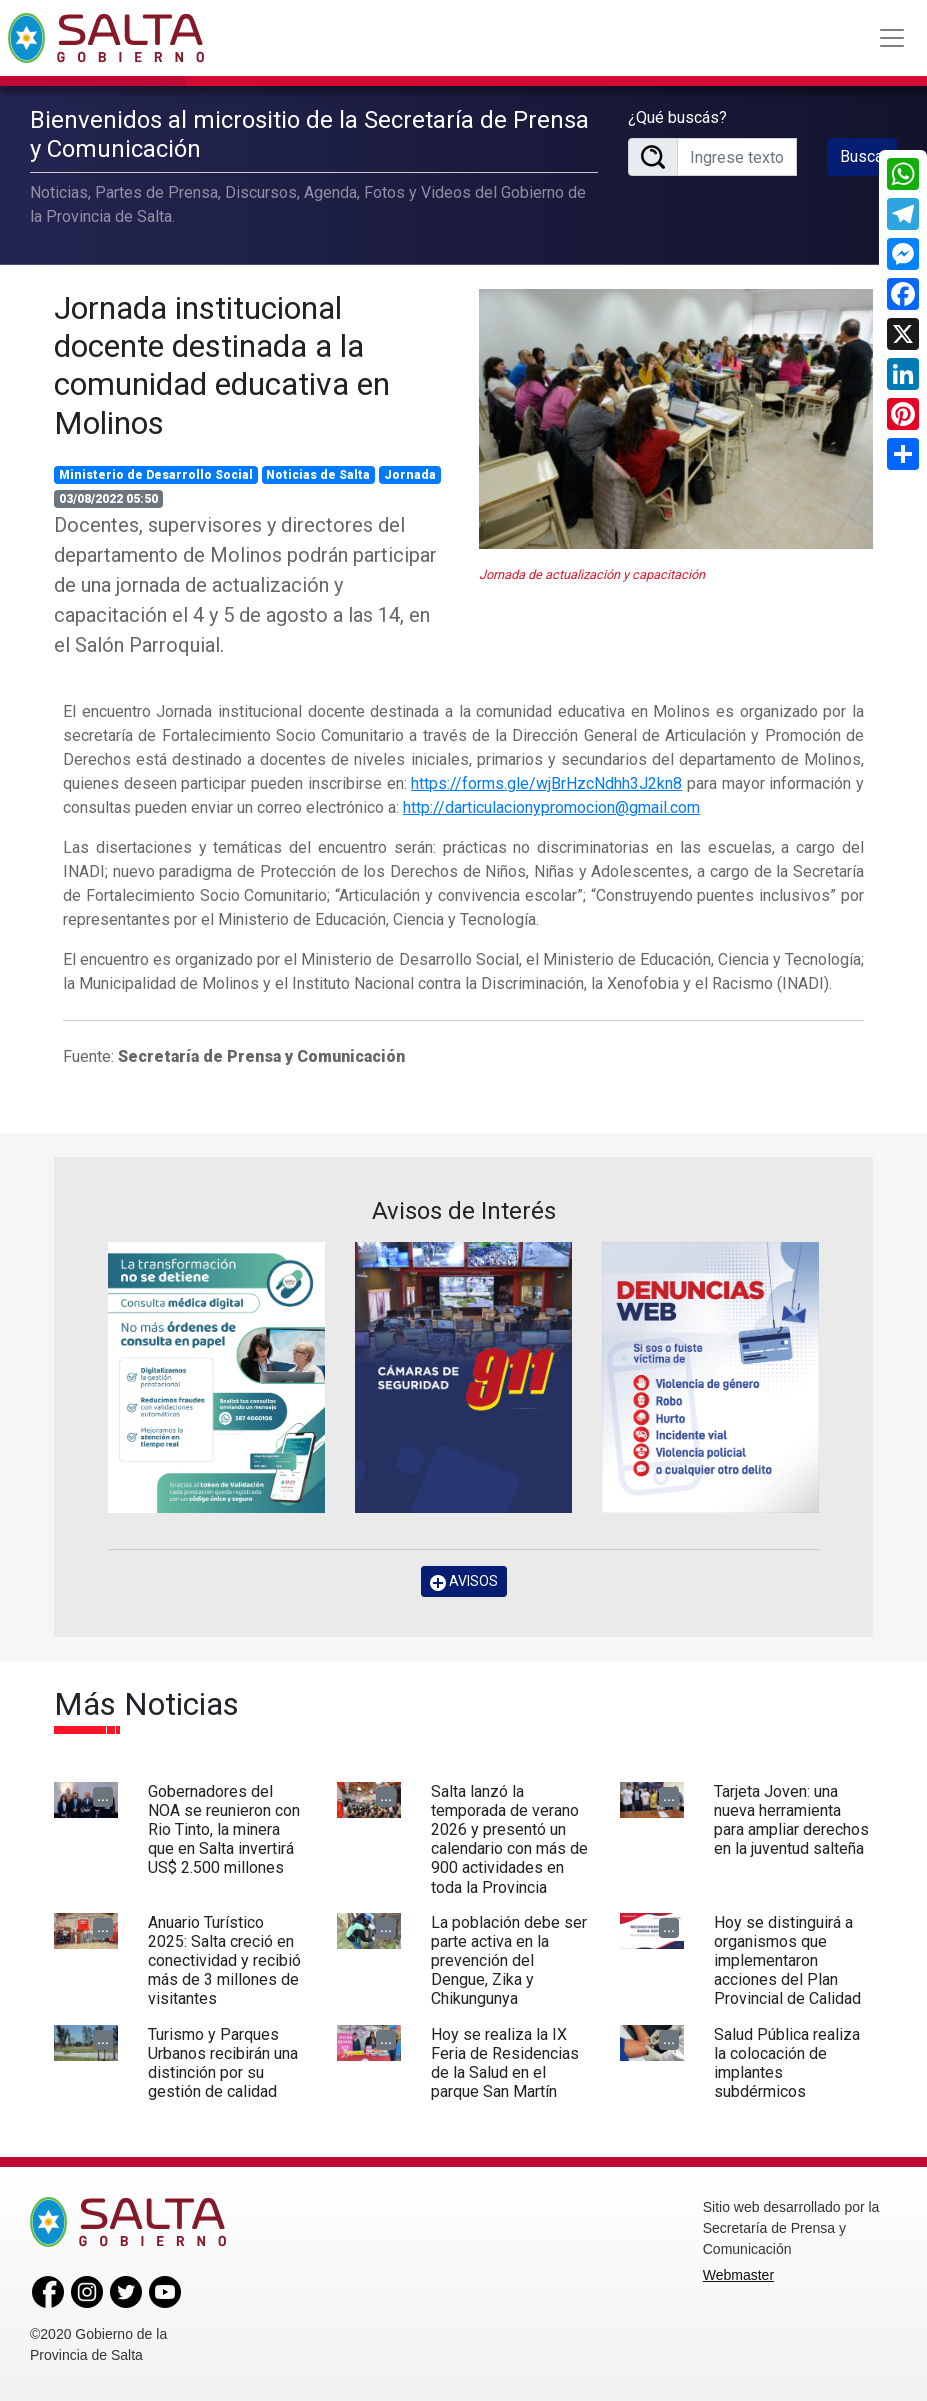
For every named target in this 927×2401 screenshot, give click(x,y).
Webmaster (738, 2275)
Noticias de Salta (318, 475)
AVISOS (464, 1581)
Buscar (864, 156)
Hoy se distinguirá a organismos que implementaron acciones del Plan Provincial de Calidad (787, 1961)
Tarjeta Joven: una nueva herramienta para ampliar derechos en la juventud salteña (791, 1820)
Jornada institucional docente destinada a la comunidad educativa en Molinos (222, 365)
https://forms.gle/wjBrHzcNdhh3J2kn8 (546, 783)
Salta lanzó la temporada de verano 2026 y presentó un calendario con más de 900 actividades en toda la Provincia (509, 1839)
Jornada (410, 475)
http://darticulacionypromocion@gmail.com (551, 807)
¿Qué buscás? (677, 117)
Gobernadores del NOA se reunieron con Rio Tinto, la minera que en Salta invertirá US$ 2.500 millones (224, 1830)
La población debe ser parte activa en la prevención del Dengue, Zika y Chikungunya (509, 1961)
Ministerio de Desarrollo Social (156, 475)
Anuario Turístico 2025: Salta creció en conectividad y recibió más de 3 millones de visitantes (224, 1961)
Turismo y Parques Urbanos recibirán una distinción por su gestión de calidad (223, 2063)
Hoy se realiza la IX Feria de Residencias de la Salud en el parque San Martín (505, 2063)
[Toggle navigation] (892, 38)
